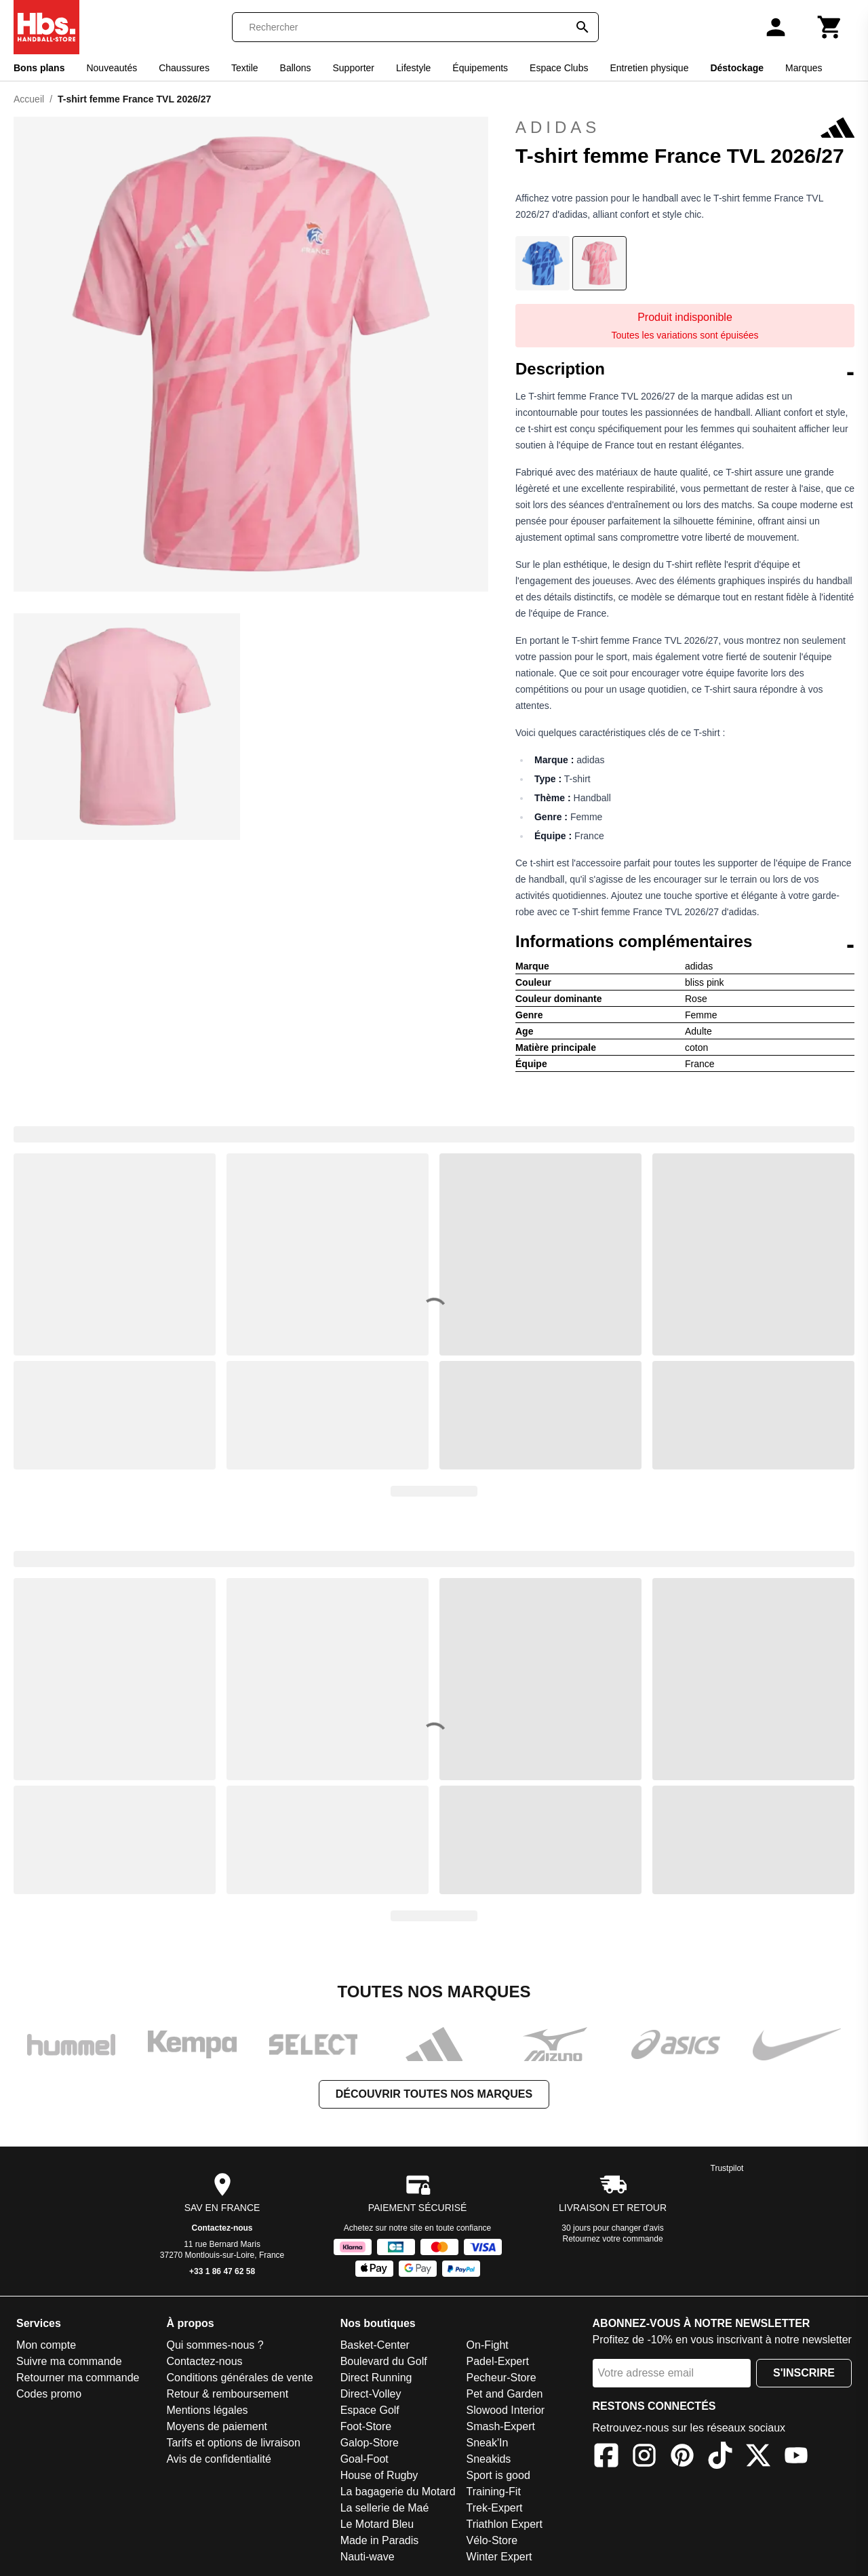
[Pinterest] (682, 2458)
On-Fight (488, 2345)
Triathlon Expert (504, 2524)
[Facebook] (606, 2458)
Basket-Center (375, 2345)
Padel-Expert (498, 2361)
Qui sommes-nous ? (214, 2345)
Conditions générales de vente (239, 2377)
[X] (758, 2458)
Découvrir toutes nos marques (434, 2094)
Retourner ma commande (77, 2377)
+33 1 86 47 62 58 (222, 2271)
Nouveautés (111, 67)
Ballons (295, 67)
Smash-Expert (501, 2426)
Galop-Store (369, 2442)
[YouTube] (796, 2458)
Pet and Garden (505, 2394)
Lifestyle (413, 67)
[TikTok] (720, 2458)
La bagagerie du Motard (398, 2491)
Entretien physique (649, 67)
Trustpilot (727, 2168)
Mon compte (46, 2345)
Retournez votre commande (613, 2239)
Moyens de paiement (216, 2426)
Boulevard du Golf (383, 2361)
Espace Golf (369, 2410)
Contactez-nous (222, 2228)
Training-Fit (494, 2491)
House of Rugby (379, 2475)
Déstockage (737, 67)
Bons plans (39, 67)
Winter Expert (499, 2556)
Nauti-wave (367, 2556)
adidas (684, 127)
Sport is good (498, 2475)
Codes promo (48, 2394)
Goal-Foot (364, 2459)
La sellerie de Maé (384, 2508)
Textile (244, 67)
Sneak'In (488, 2442)
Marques (803, 67)
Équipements (480, 67)
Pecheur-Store (501, 2377)
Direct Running (376, 2377)
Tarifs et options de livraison (233, 2442)
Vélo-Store (492, 2540)
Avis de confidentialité (218, 2459)
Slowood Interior (506, 2410)
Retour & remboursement (227, 2394)
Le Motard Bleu (377, 2524)
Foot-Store (366, 2426)
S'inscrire (804, 2373)
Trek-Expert (495, 2508)
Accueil (29, 99)
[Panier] (830, 27)
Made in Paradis (379, 2540)
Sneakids (489, 2459)
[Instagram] (644, 2458)
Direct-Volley (370, 2394)
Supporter (353, 67)
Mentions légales (207, 2410)
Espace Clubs (559, 67)
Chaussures (184, 67)
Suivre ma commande (69, 2361)
